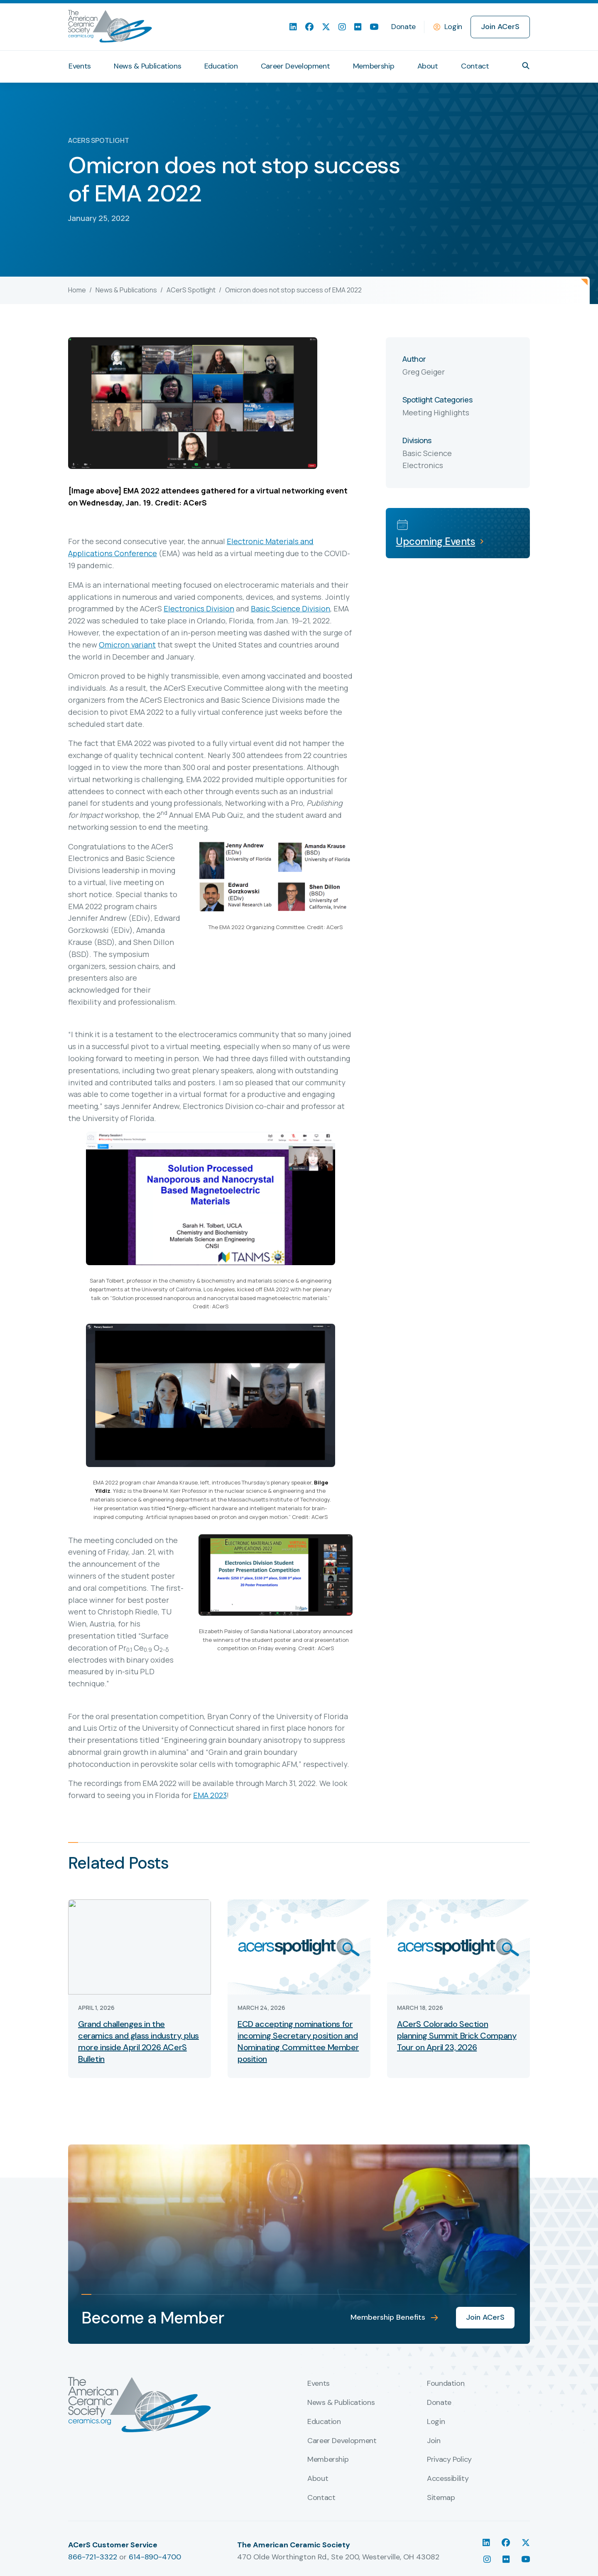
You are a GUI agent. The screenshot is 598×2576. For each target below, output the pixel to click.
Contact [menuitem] (475, 66)
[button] (526, 65)
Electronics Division (199, 608)
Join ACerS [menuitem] (500, 27)
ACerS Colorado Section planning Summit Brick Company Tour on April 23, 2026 (456, 2036)
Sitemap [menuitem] (441, 2498)
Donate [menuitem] (403, 27)
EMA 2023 (210, 1795)
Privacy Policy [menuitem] (449, 2460)
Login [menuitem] (436, 2422)
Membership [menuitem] (373, 66)
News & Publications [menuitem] (147, 66)
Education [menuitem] (221, 66)
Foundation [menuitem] (445, 2384)
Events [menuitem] (80, 66)
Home (77, 289)
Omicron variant (127, 645)
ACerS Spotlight (191, 289)
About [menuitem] (427, 66)
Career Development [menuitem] (295, 66)
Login (453, 27)
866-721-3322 (92, 2557)
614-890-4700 (155, 2557)
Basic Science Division (290, 608)
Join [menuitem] (434, 2441)
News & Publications (126, 289)
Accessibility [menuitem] (447, 2479)
